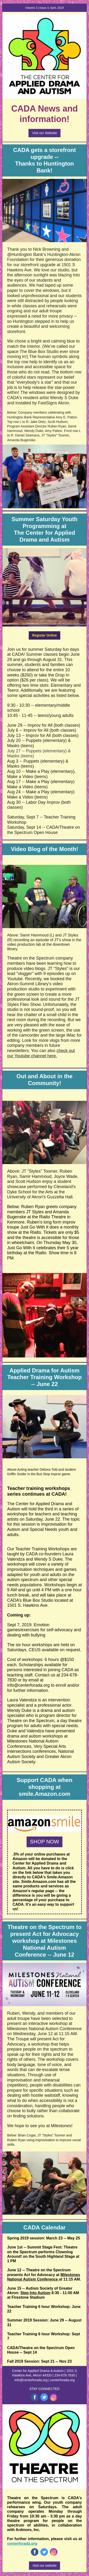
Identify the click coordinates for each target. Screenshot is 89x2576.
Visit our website (45, 2565)
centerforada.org (22, 2544)
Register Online (44, 635)
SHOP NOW (44, 1842)
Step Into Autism (35, 2293)
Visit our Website (44, 133)
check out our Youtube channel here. (41, 1053)
